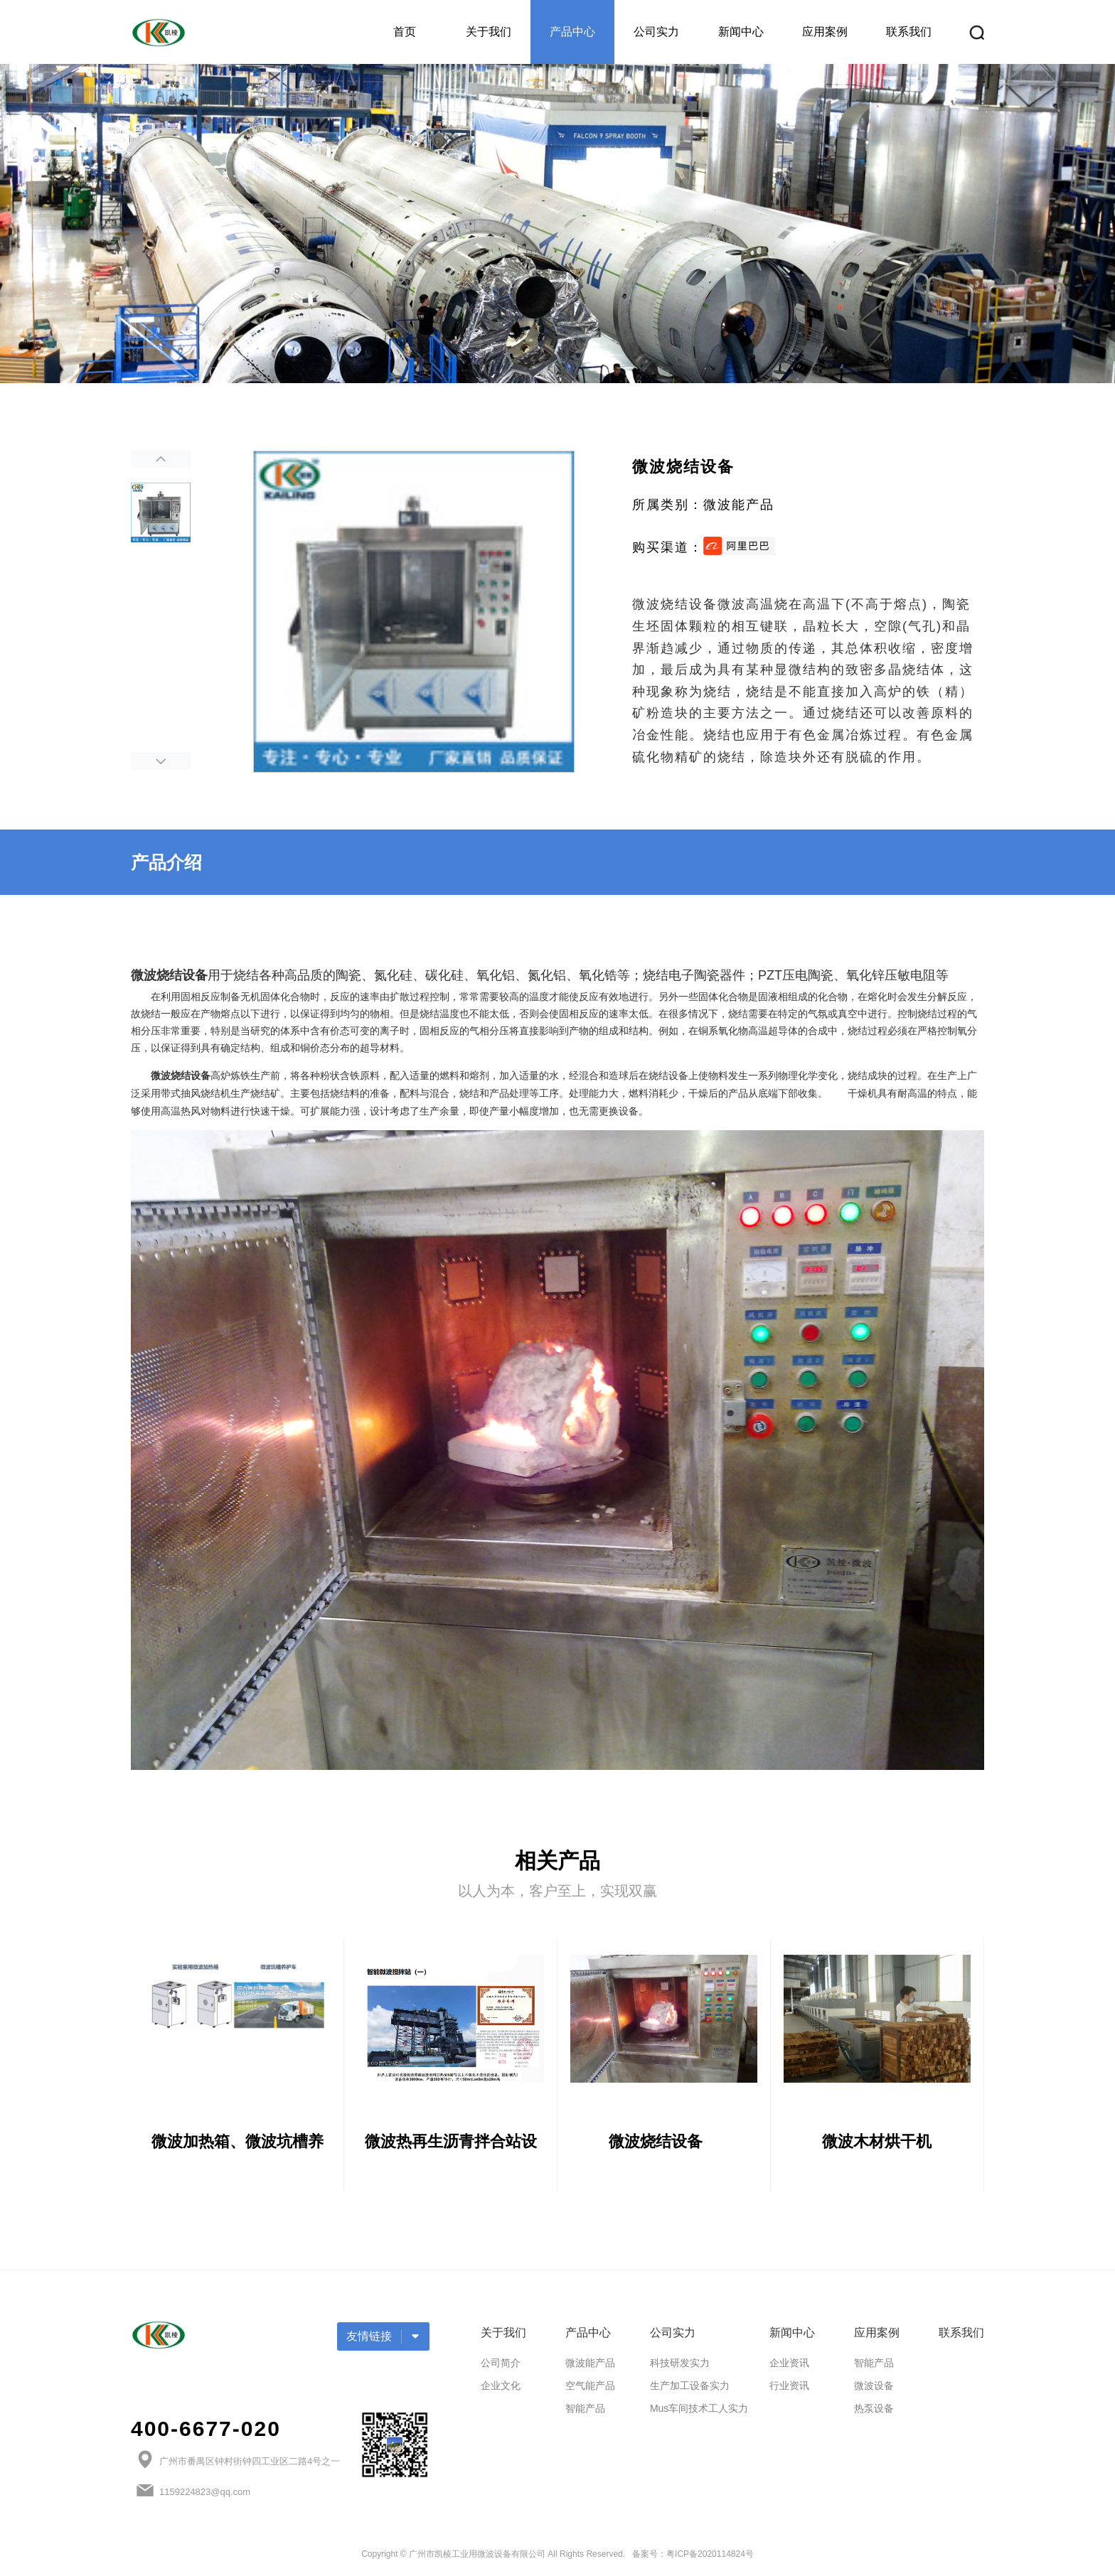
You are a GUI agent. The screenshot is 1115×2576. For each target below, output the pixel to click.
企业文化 (501, 2389)
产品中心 (572, 32)
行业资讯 (789, 2389)
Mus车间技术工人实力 (699, 2412)
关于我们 (488, 32)
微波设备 (874, 2389)
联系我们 (909, 32)
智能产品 (585, 2412)
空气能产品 (590, 2389)
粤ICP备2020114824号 (710, 2558)
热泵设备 (874, 2412)
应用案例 (825, 32)
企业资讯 (789, 2367)
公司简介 (501, 2367)
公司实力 (656, 32)
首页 (404, 32)
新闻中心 (741, 32)
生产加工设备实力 (690, 2389)
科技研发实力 (680, 2367)
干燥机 (862, 1093)
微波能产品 (590, 2367)
